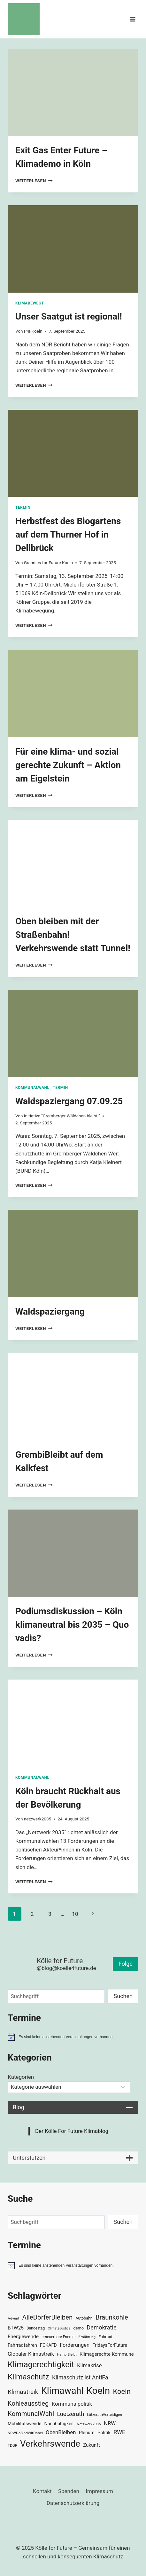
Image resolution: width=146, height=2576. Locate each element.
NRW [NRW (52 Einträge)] (110, 2423)
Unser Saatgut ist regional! (68, 316)
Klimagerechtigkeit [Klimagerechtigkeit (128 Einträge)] (41, 2364)
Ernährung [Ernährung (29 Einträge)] (87, 2337)
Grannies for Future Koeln (48, 562)
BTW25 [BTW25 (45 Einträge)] (16, 2328)
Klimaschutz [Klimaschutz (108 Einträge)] (28, 2376)
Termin (23, 507)
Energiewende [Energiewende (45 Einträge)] (23, 2336)
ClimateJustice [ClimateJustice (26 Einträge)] (59, 2328)
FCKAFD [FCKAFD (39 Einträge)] (48, 2345)
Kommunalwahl (32, 1087)
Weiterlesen (34, 180)
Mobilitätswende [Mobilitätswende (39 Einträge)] (24, 2423)
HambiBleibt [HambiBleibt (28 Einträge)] (67, 2355)
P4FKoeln (33, 331)
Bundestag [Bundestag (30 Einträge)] (36, 2328)
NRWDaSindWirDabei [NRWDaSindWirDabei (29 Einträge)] (25, 2433)
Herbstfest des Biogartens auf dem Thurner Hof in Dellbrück (68, 534)
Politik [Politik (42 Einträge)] (104, 2432)
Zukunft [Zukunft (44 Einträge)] (91, 2445)
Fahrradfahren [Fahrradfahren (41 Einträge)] (22, 2345)
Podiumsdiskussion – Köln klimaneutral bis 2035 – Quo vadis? (72, 1624)
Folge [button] (126, 1963)
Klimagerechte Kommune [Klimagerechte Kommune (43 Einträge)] (107, 2354)
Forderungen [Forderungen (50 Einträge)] (74, 2345)
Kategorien (21, 2077)
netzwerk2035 (37, 1818)
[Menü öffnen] (132, 19)
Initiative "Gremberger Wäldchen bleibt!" (62, 1115)
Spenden (68, 2491)
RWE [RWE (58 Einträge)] (119, 2432)
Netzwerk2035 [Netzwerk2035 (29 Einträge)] (89, 2424)
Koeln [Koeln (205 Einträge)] (98, 2390)
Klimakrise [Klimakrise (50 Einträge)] (89, 2365)
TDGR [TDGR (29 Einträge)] (12, 2445)
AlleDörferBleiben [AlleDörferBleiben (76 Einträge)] (47, 2317)
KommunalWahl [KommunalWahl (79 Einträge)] (31, 2414)
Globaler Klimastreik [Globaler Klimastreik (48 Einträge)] (31, 2354)
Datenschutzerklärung (73, 2503)
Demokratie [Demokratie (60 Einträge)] (101, 2327)
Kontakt (42, 2491)
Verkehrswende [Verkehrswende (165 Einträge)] (50, 2444)
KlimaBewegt (29, 303)
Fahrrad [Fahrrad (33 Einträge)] (105, 2336)
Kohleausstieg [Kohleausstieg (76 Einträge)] (28, 2403)
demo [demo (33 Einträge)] (78, 2328)
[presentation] (73, 92)
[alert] (73, 2037)
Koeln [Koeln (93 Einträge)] (122, 2391)
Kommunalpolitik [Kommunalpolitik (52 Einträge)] (72, 2404)
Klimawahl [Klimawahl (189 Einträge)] (62, 2390)
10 (75, 1914)
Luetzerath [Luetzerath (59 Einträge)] (70, 2413)
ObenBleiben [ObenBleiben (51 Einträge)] (61, 2432)
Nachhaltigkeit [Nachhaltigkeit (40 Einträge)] (59, 2423)
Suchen (123, 1996)
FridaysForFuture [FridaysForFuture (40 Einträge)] (109, 2345)
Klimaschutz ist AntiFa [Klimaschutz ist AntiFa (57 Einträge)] (80, 2377)
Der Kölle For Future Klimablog (71, 2131)
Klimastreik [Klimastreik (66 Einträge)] (23, 2391)
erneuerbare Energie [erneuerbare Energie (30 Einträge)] (58, 2337)
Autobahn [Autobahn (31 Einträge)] (84, 2318)
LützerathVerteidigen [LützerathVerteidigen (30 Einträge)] (104, 2414)
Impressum (99, 2491)
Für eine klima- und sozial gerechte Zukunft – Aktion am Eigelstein (68, 765)
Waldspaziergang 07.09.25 (69, 1101)
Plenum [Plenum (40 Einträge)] (87, 2432)
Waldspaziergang (50, 1311)
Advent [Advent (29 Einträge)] (13, 2318)
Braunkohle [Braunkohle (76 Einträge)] (112, 2317)
